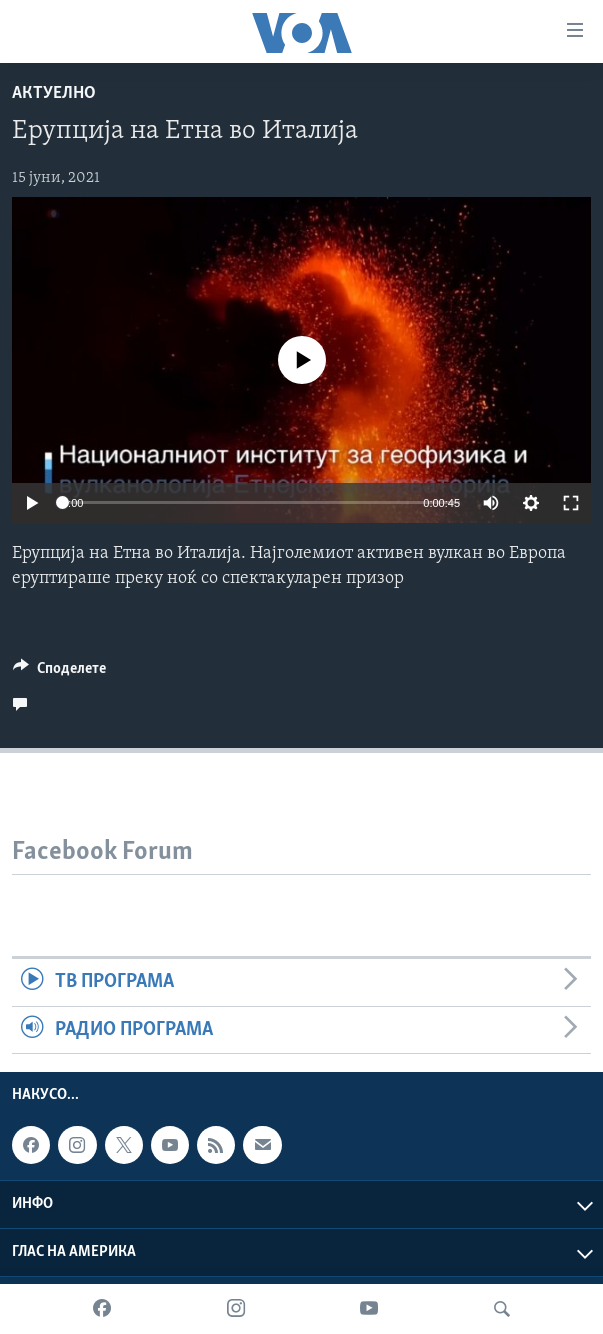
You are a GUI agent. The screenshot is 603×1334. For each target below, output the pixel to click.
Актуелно (54, 93)
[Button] (59, 673)
